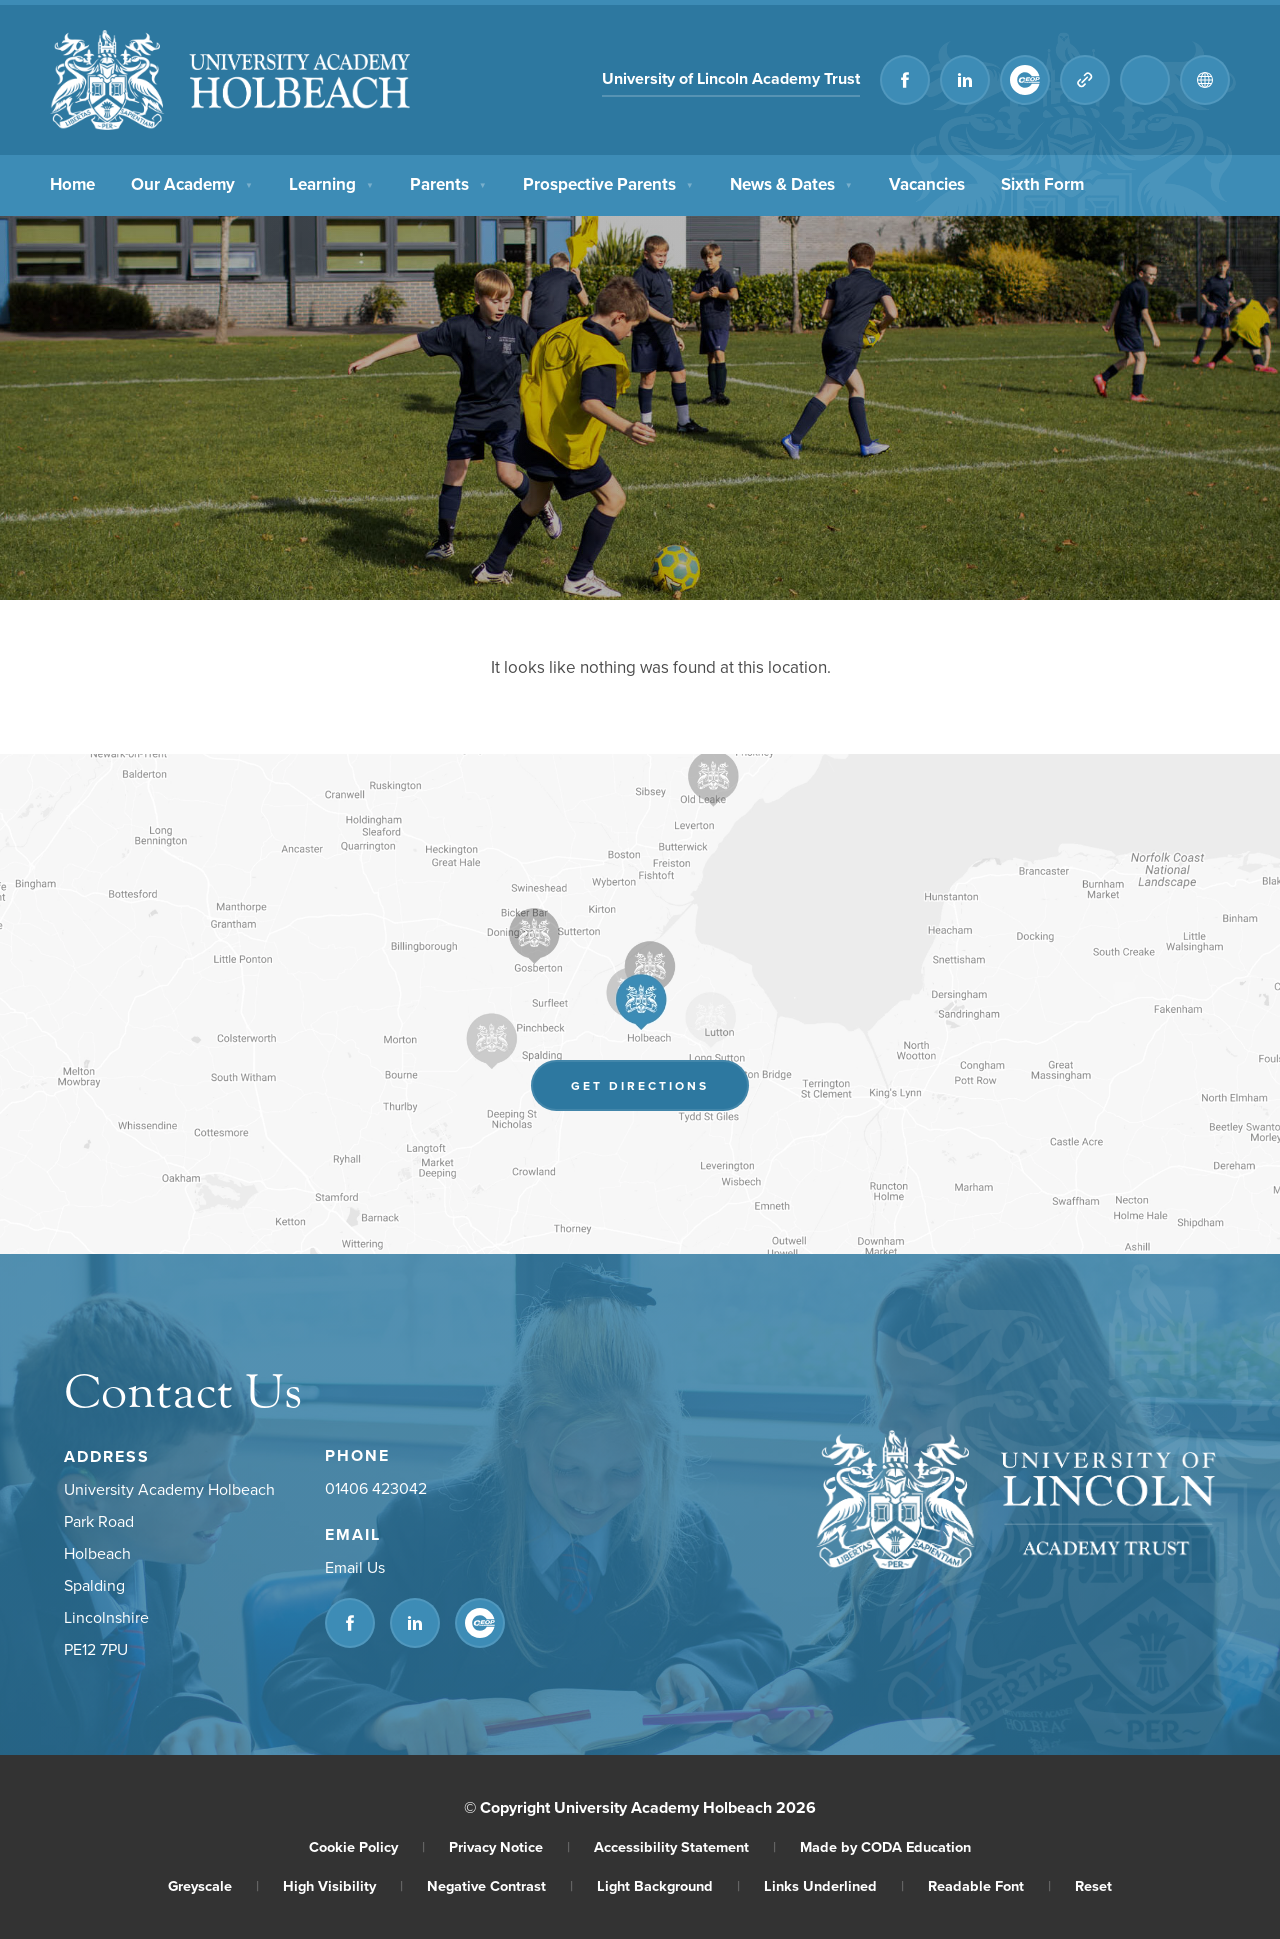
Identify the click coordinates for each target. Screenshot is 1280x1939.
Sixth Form (1042, 182)
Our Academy (192, 182)
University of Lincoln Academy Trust (731, 78)
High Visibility (343, 1885)
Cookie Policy (367, 1846)
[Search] (1145, 80)
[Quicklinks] (1085, 80)
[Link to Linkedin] (965, 80)
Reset (1093, 1885)
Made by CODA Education (885, 1846)
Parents (448, 182)
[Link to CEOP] (1025, 80)
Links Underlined (834, 1885)
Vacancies (927, 182)
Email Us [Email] (355, 1567)
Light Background (668, 1885)
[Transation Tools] (1205, 80)
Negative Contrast (500, 1885)
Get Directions (640, 1085)
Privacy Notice (509, 1846)
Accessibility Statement (685, 1846)
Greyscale (213, 1885)
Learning (331, 182)
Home (72, 182)
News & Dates (791, 182)
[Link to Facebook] (905, 80)
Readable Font (989, 1885)
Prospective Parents (608, 182)
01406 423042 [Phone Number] (376, 1488)
